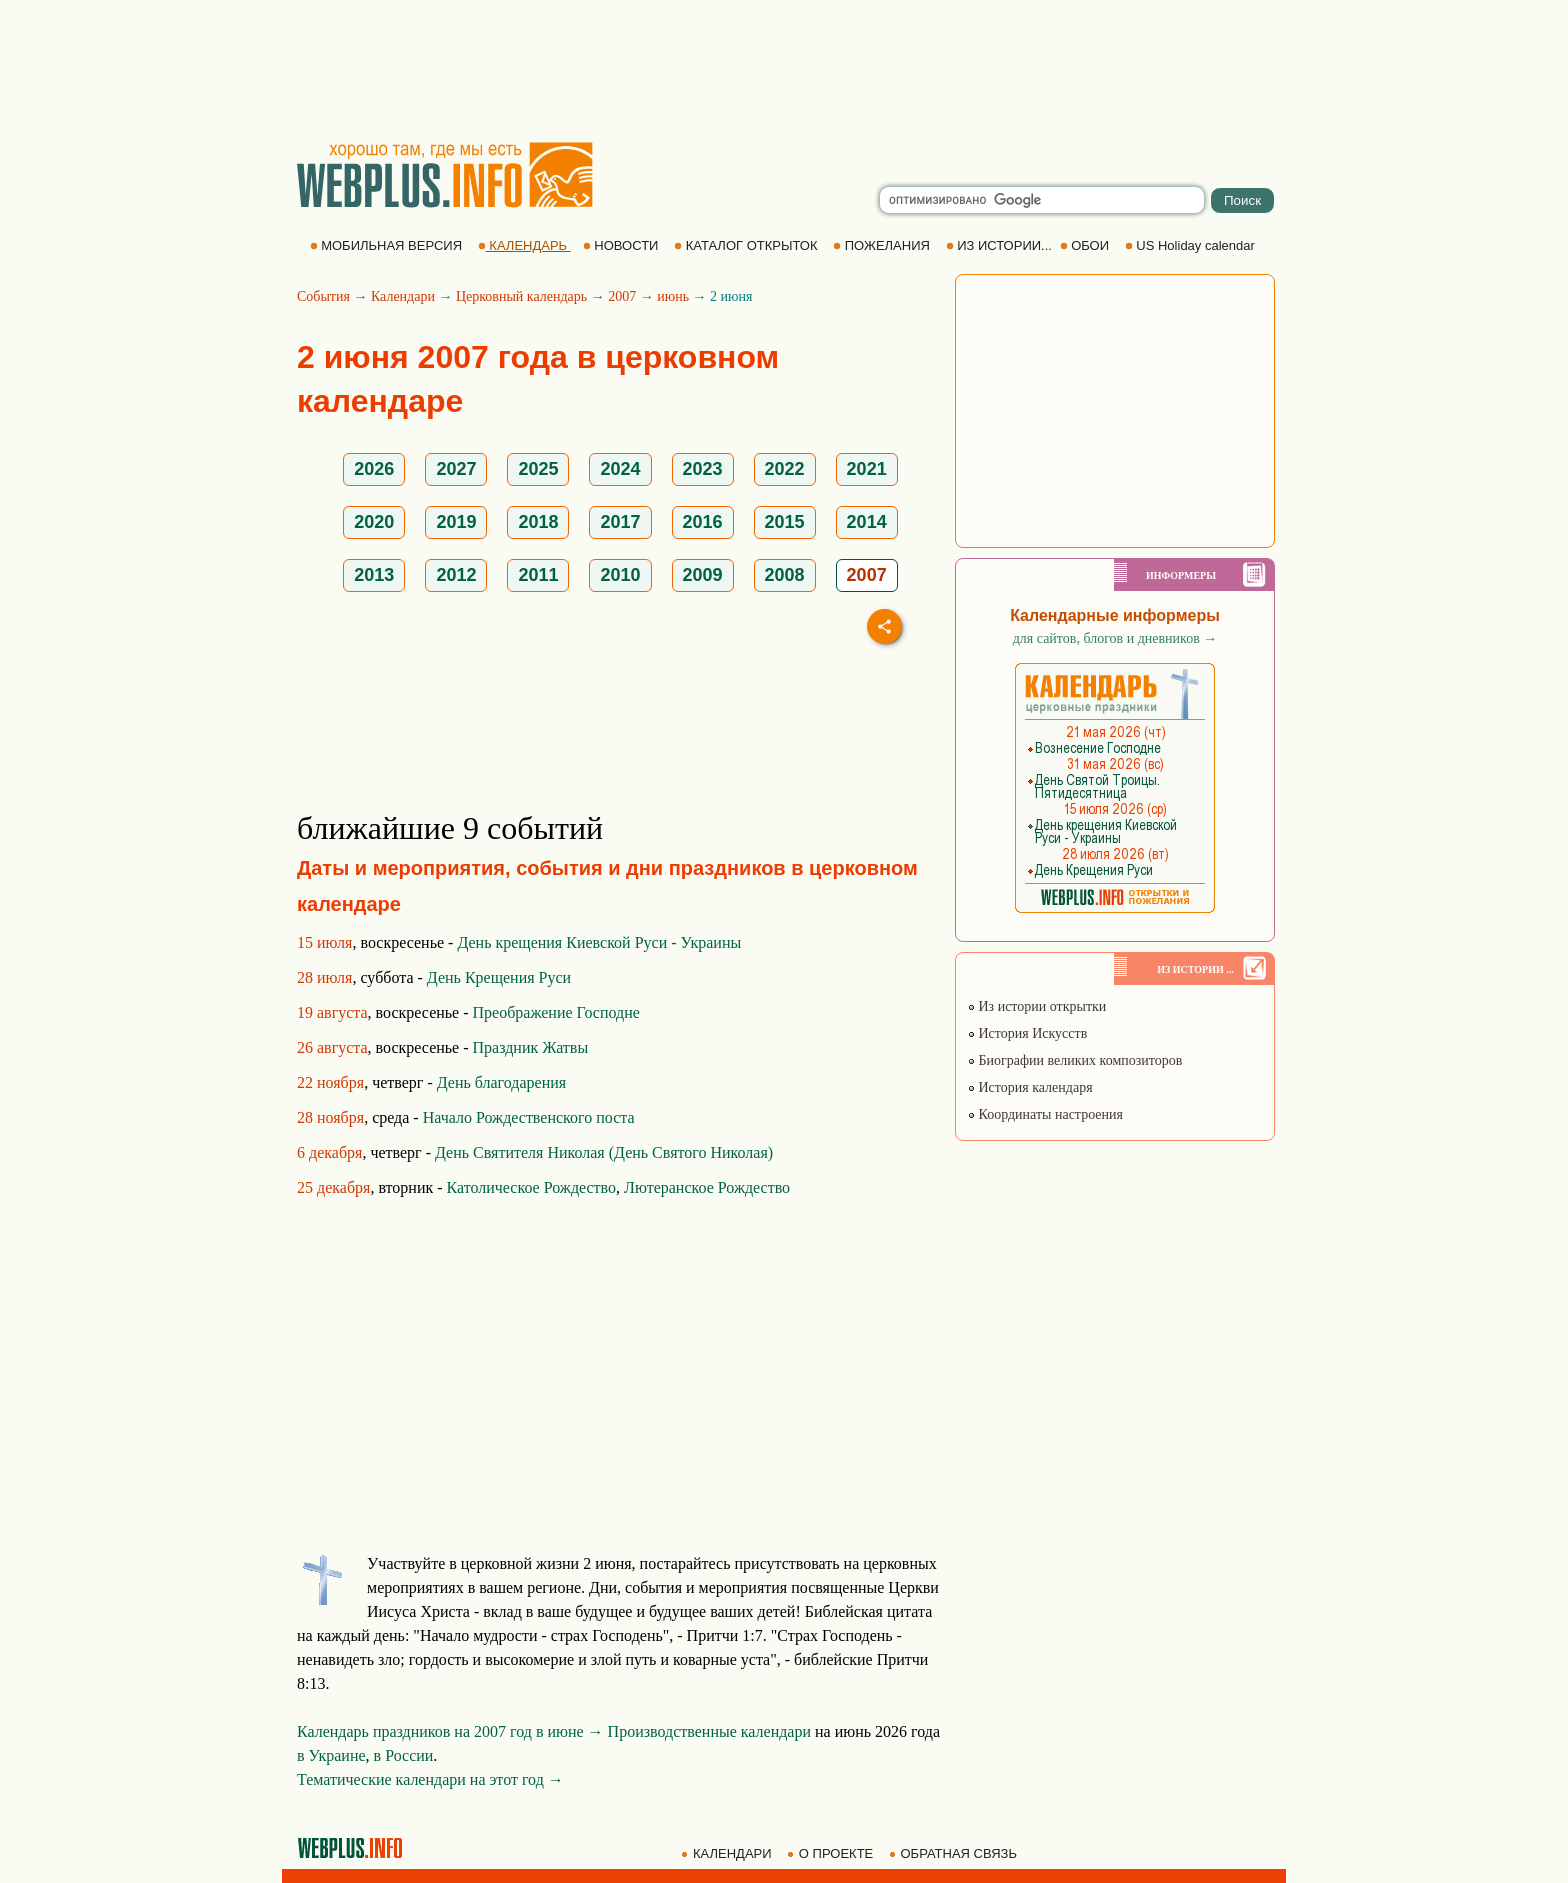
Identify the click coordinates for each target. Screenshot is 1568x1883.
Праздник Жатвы (531, 1047)
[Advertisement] (784, 70)
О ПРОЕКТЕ (832, 1853)
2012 (456, 575)
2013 (374, 575)
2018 (538, 522)
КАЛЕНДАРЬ (524, 245)
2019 (456, 522)
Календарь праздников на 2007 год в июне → (450, 1731)
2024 (620, 469)
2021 (867, 469)
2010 (620, 575)
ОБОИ (1086, 245)
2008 (785, 575)
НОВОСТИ (622, 245)
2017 (620, 522)
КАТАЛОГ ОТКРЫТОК (747, 245)
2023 (703, 469)
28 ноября (330, 1117)
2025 (538, 469)
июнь (673, 296)
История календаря (1030, 1087)
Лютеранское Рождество (707, 1187)
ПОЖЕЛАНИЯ (883, 245)
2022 (785, 469)
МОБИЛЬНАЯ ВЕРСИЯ (388, 245)
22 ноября (330, 1082)
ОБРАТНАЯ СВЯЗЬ (955, 1853)
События (323, 296)
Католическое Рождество (532, 1187)
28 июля (324, 977)
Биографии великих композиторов (1074, 1060)
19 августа (332, 1012)
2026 (374, 469)
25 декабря (333, 1187)
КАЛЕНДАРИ (728, 1853)
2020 (374, 522)
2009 (703, 575)
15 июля (324, 942)
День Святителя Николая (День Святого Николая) (604, 1152)
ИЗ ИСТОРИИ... (1001, 245)
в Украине (331, 1755)
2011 (538, 575)
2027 (456, 469)
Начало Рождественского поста (529, 1117)
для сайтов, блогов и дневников (1115, 638)
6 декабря (329, 1152)
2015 (785, 522)
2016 (703, 522)
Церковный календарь (521, 296)
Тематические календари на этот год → (430, 1779)
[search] (1042, 200)
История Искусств (1027, 1033)
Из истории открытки (1036, 1006)
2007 (622, 296)
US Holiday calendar (1192, 245)
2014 (867, 522)
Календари (403, 296)
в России (404, 1755)
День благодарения (501, 1082)
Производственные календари (709, 1731)
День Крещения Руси (499, 977)
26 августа (332, 1047)
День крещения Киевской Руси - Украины (599, 942)
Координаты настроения (1045, 1114)
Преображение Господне (556, 1012)
